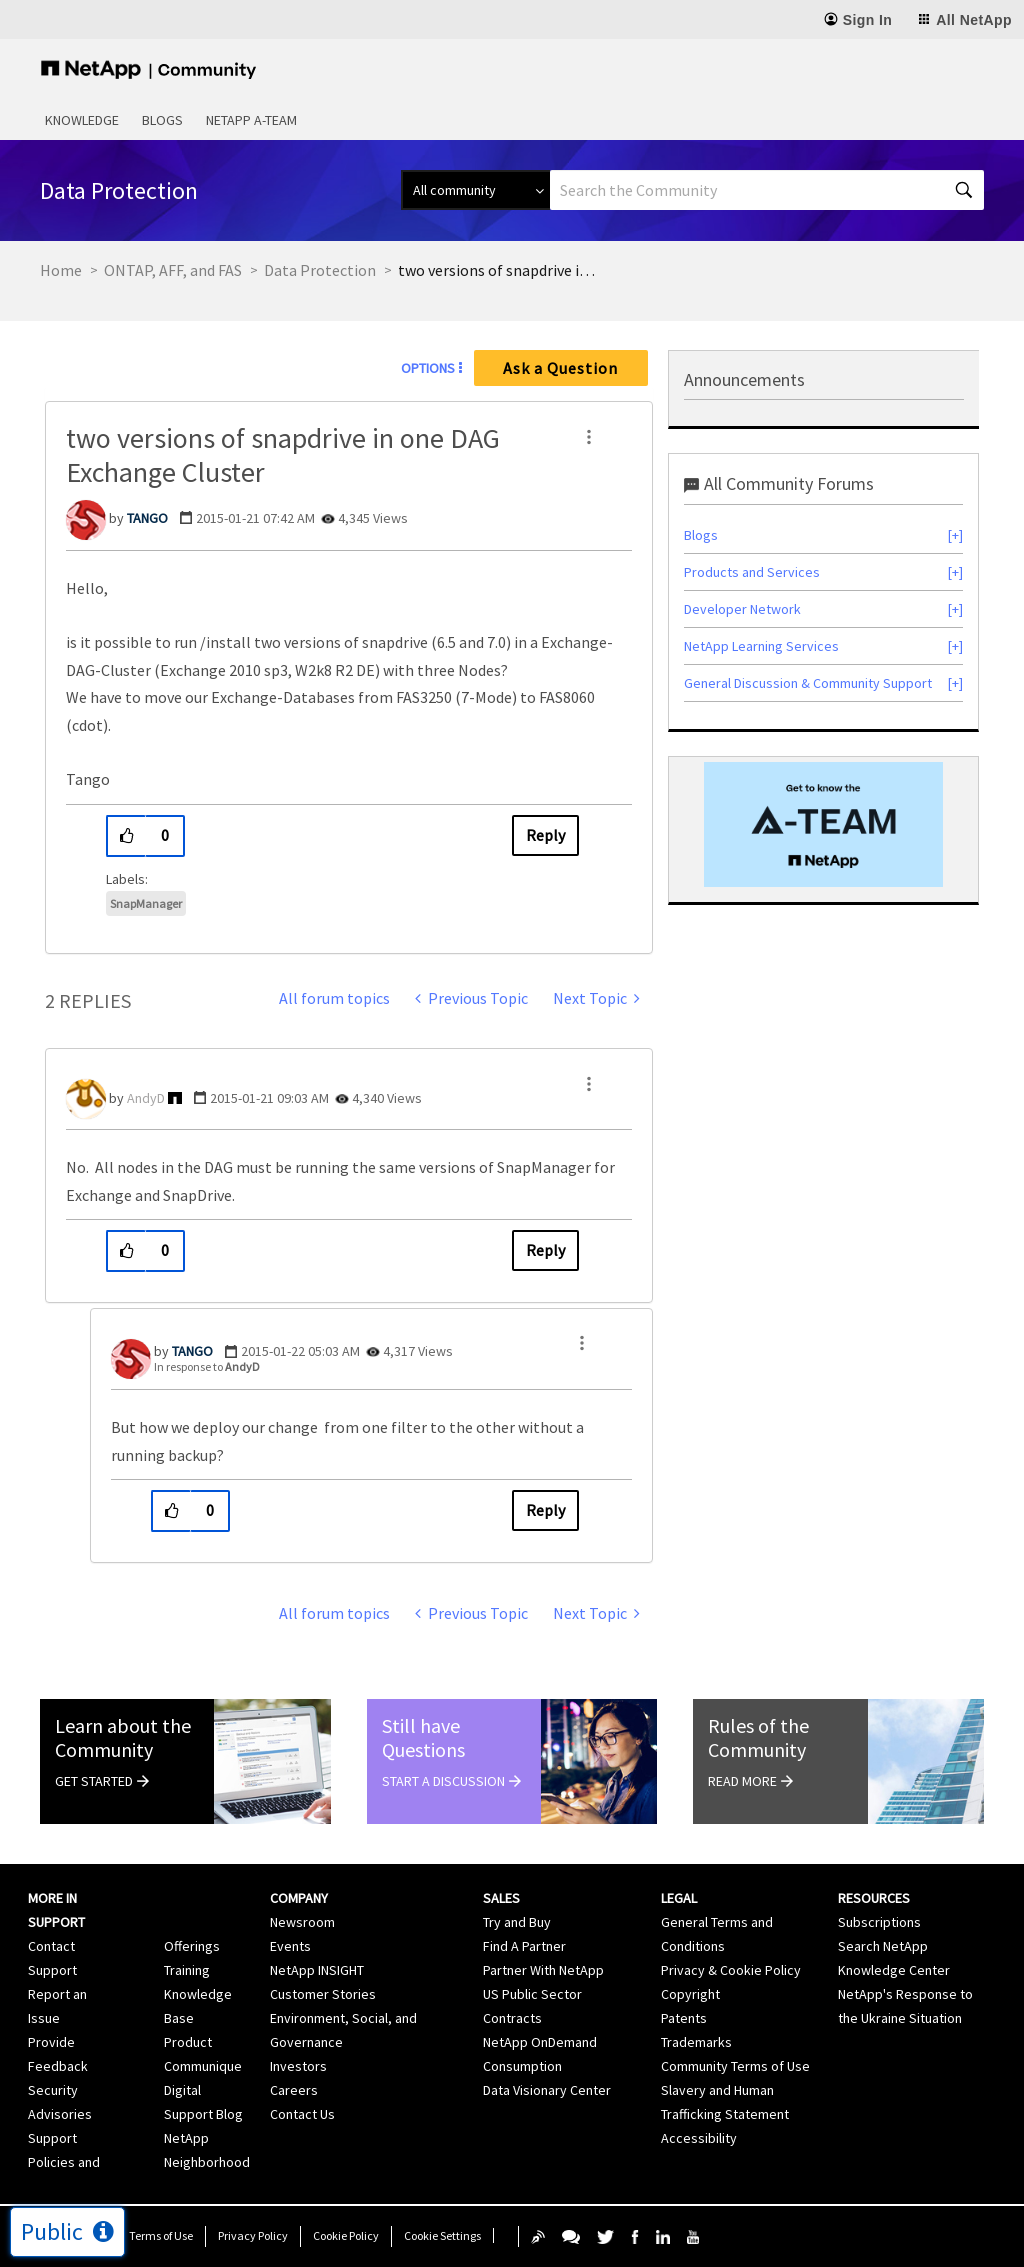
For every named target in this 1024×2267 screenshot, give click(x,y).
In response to (207, 1366)
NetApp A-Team (251, 120)
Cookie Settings (442, 2235)
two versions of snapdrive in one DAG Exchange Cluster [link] (498, 270)
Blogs (162, 120)
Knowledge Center (894, 1970)
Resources (874, 1898)
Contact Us (302, 2114)
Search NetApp (883, 1946)
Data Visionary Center (547, 2090)
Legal (679, 1898)
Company (299, 1898)
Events (290, 1946)
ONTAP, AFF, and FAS (173, 270)
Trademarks (696, 2042)
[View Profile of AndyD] (146, 1098)
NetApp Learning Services (761, 646)
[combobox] (767, 190)
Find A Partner (524, 1946)
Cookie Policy (346, 2235)
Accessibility (699, 2138)
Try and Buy (517, 1922)
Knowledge (82, 120)
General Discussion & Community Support (808, 683)
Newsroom (302, 1922)
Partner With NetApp (543, 1970)
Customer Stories (323, 1994)
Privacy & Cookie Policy (731, 1970)
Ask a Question (560, 368)
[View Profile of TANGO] (147, 518)
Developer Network (742, 609)
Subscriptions (879, 1922)
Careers (294, 2090)
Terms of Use (161, 2235)
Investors (298, 2066)
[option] (823, 824)
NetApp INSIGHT (317, 1970)
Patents (684, 2018)
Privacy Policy (253, 2235)
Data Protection (320, 270)
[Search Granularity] (475, 190)
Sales (501, 1898)
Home (61, 270)
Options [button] (428, 368)
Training (187, 1970)
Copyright (690, 1994)
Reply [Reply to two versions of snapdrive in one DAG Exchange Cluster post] (545, 835)
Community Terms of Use (735, 2066)
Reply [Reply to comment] (545, 1250)
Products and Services (752, 572)
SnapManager (146, 903)
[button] (589, 437)
